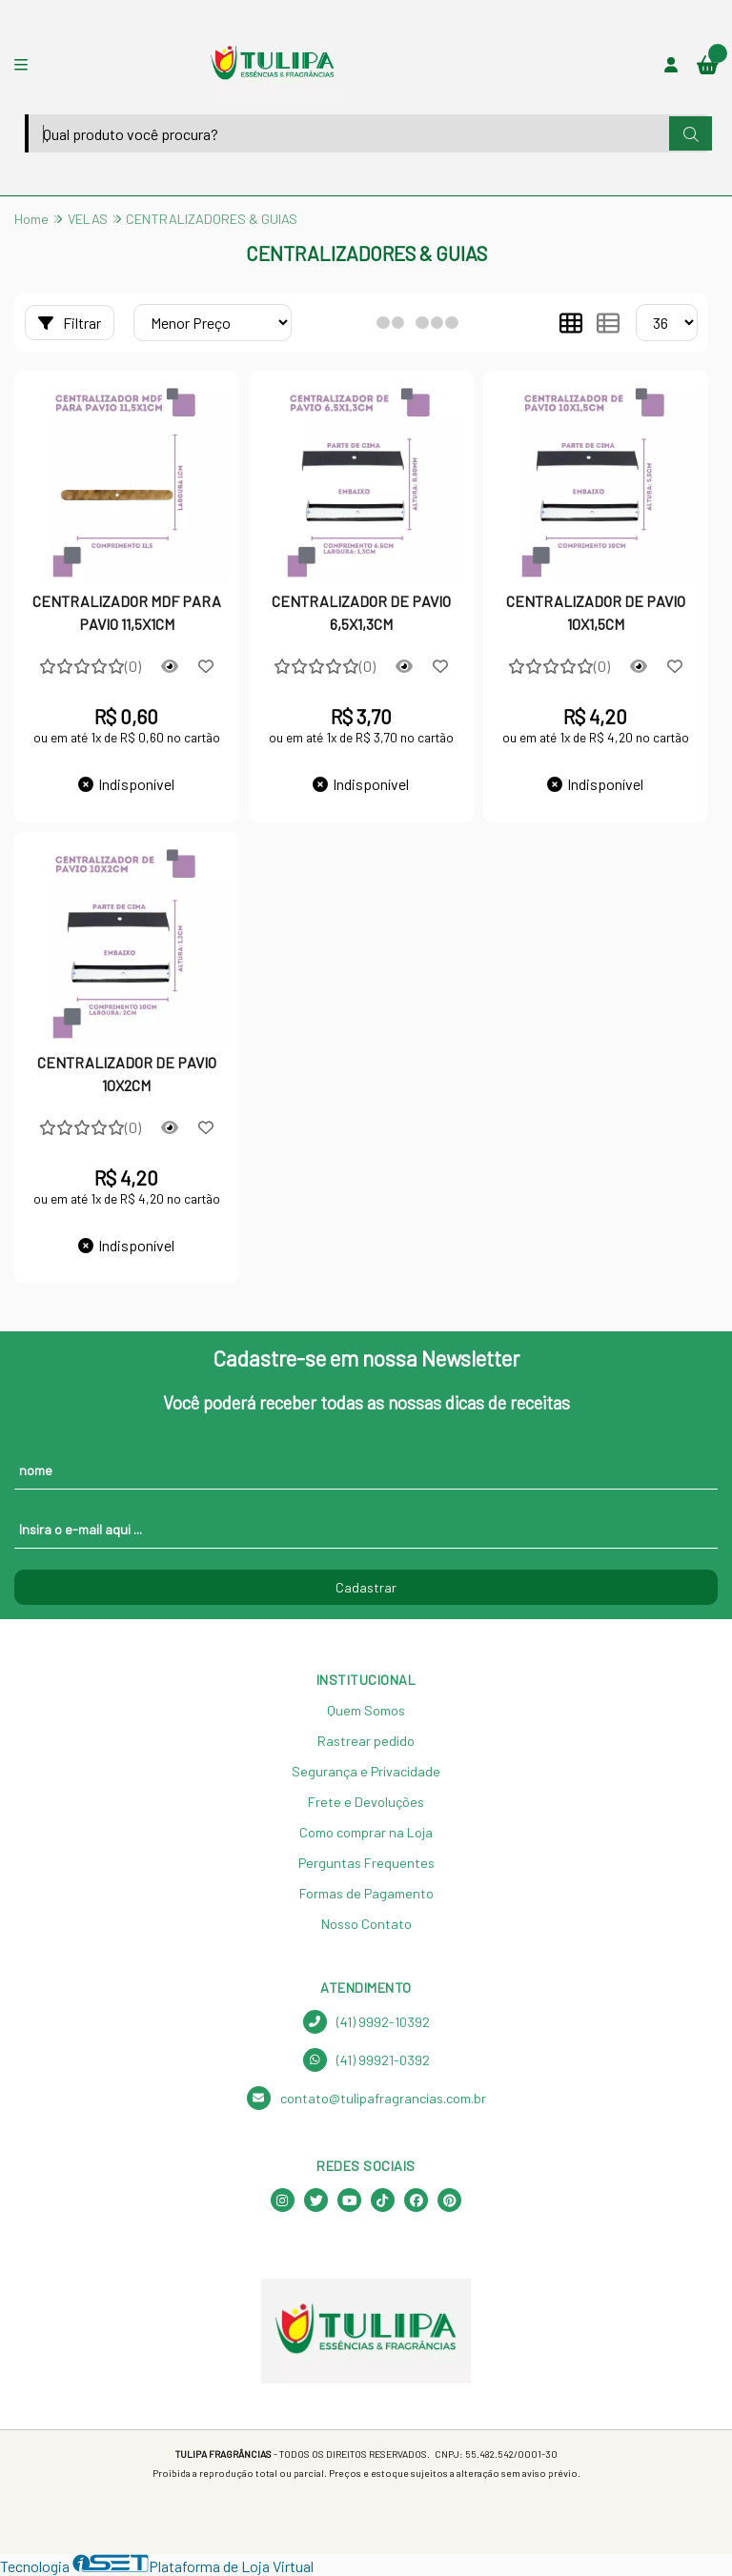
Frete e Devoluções (366, 1802)
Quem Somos (366, 1710)
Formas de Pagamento (366, 1893)
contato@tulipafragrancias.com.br (366, 2098)
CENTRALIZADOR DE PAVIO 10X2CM (126, 1073)
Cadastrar (366, 1587)
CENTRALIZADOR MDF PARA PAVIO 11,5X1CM (126, 612)
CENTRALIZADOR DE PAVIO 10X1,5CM (595, 612)
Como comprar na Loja (366, 1832)
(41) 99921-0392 (366, 2060)
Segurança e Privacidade (366, 1771)
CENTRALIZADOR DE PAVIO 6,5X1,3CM (361, 612)
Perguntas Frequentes (366, 1863)
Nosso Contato (366, 1924)
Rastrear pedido (366, 1741)
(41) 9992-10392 (366, 2022)
